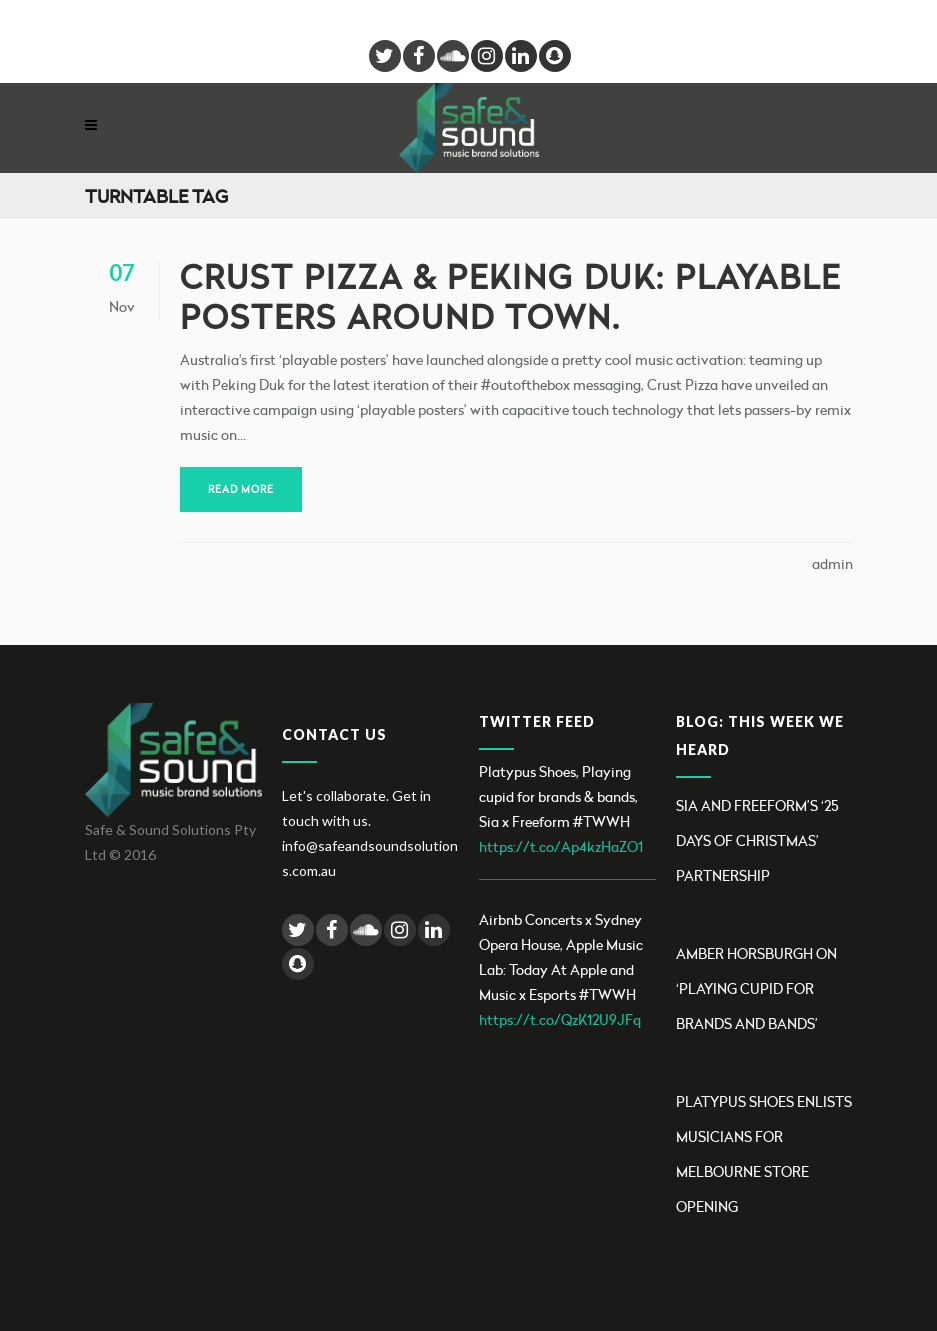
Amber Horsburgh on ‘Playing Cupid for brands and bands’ (756, 988)
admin (832, 563)
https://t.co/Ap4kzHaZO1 (561, 846)
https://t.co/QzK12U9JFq (560, 1019)
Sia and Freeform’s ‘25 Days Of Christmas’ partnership (757, 840)
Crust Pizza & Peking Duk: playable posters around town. (510, 296)
